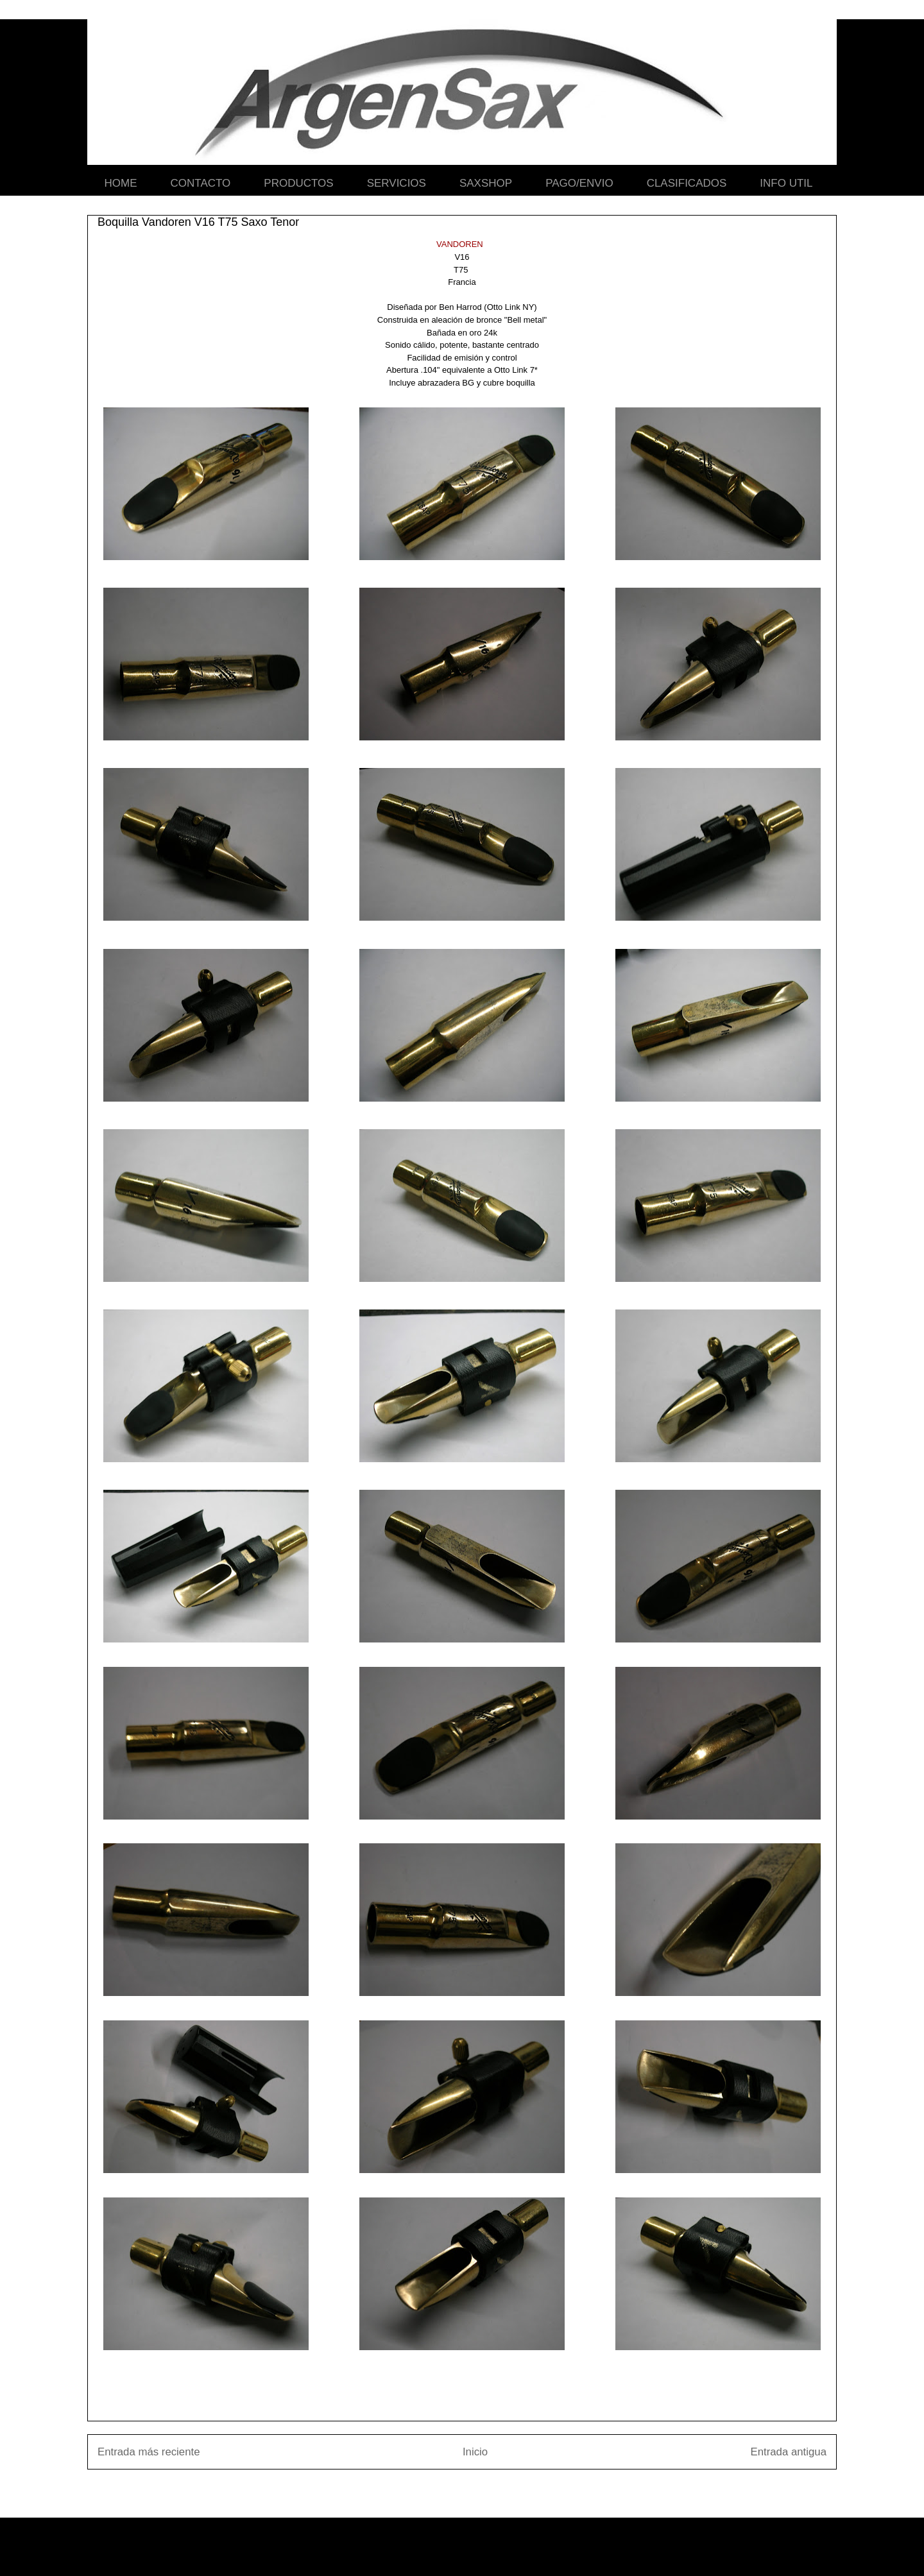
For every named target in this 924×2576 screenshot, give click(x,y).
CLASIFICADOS (687, 183)
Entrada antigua (789, 2452)
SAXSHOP (485, 183)
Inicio (475, 2452)
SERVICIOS (396, 183)
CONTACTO (201, 183)
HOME (121, 183)
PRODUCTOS (298, 183)
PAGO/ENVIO (579, 183)
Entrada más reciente (149, 2452)
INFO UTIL (786, 183)
